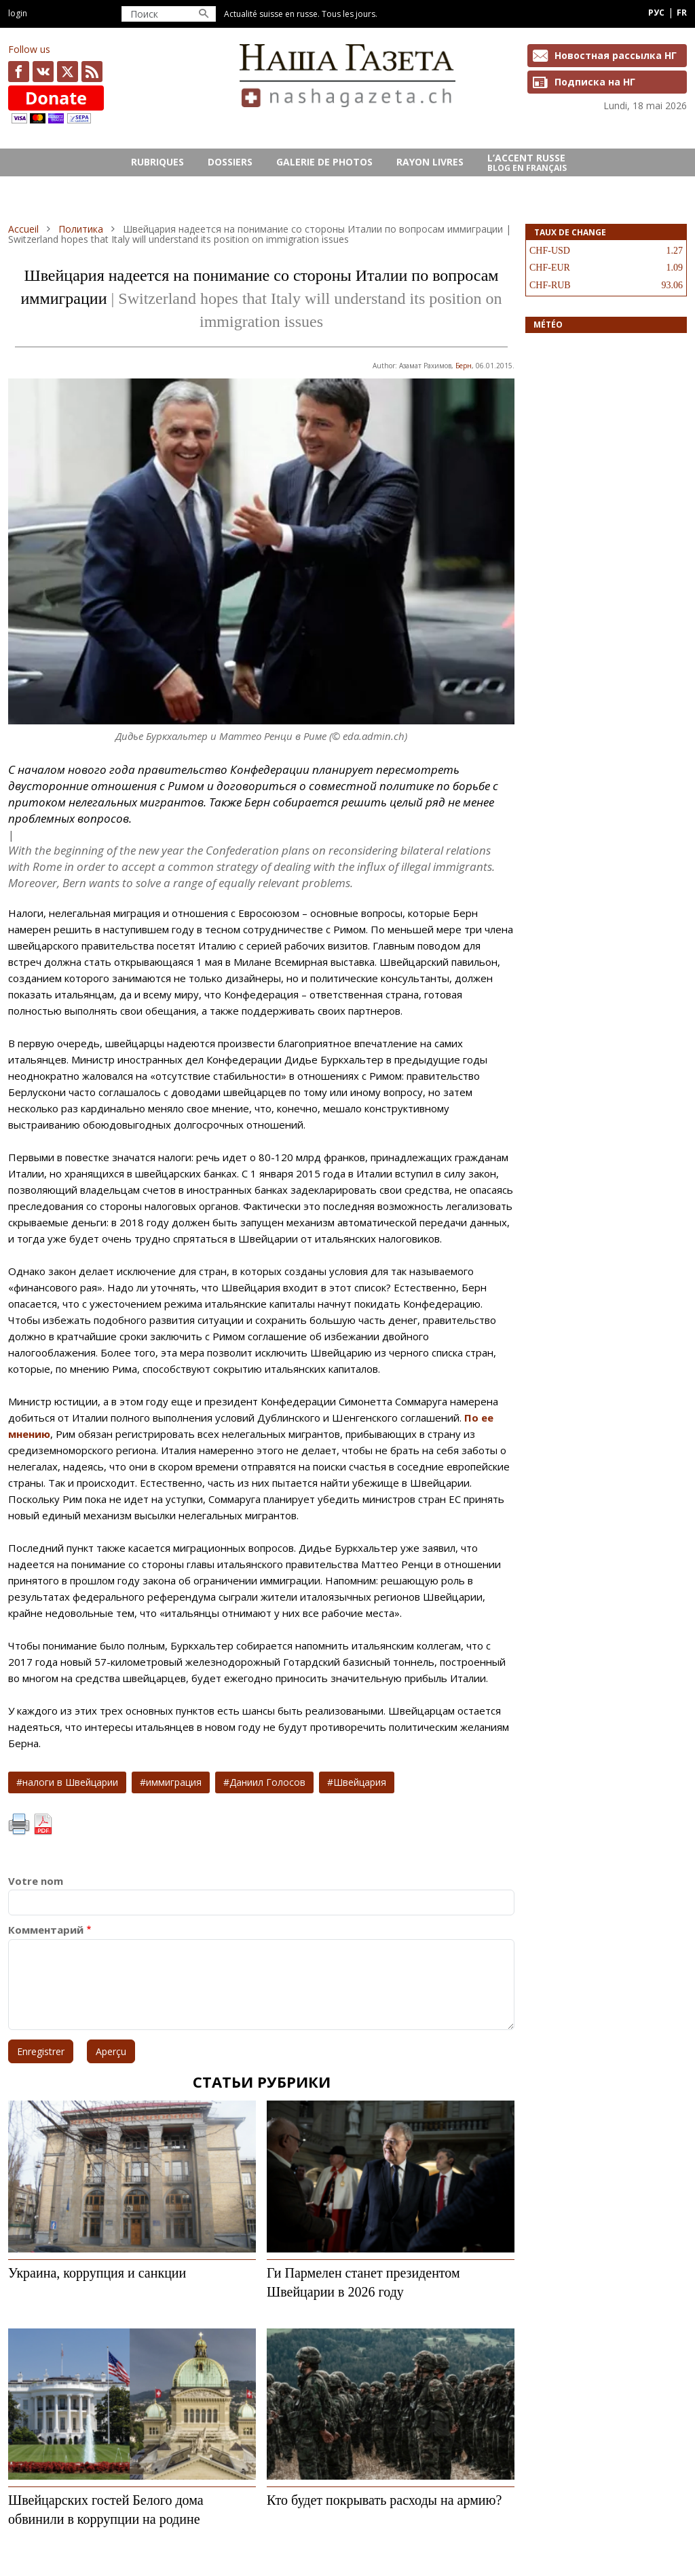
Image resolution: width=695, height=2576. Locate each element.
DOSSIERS (230, 161)
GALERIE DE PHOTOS (324, 161)
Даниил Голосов (267, 1782)
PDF (43, 1824)
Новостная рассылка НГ (616, 55)
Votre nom (35, 1881)
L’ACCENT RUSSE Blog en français (527, 162)
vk (43, 71)
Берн (463, 365)
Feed (91, 71)
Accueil (23, 228)
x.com (67, 71)
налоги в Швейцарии (70, 1782)
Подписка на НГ (595, 81)
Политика (80, 228)
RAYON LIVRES (430, 161)
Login (17, 13)
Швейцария (359, 1782)
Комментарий (45, 1930)
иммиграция (174, 1782)
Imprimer (19, 1824)
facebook (18, 71)
